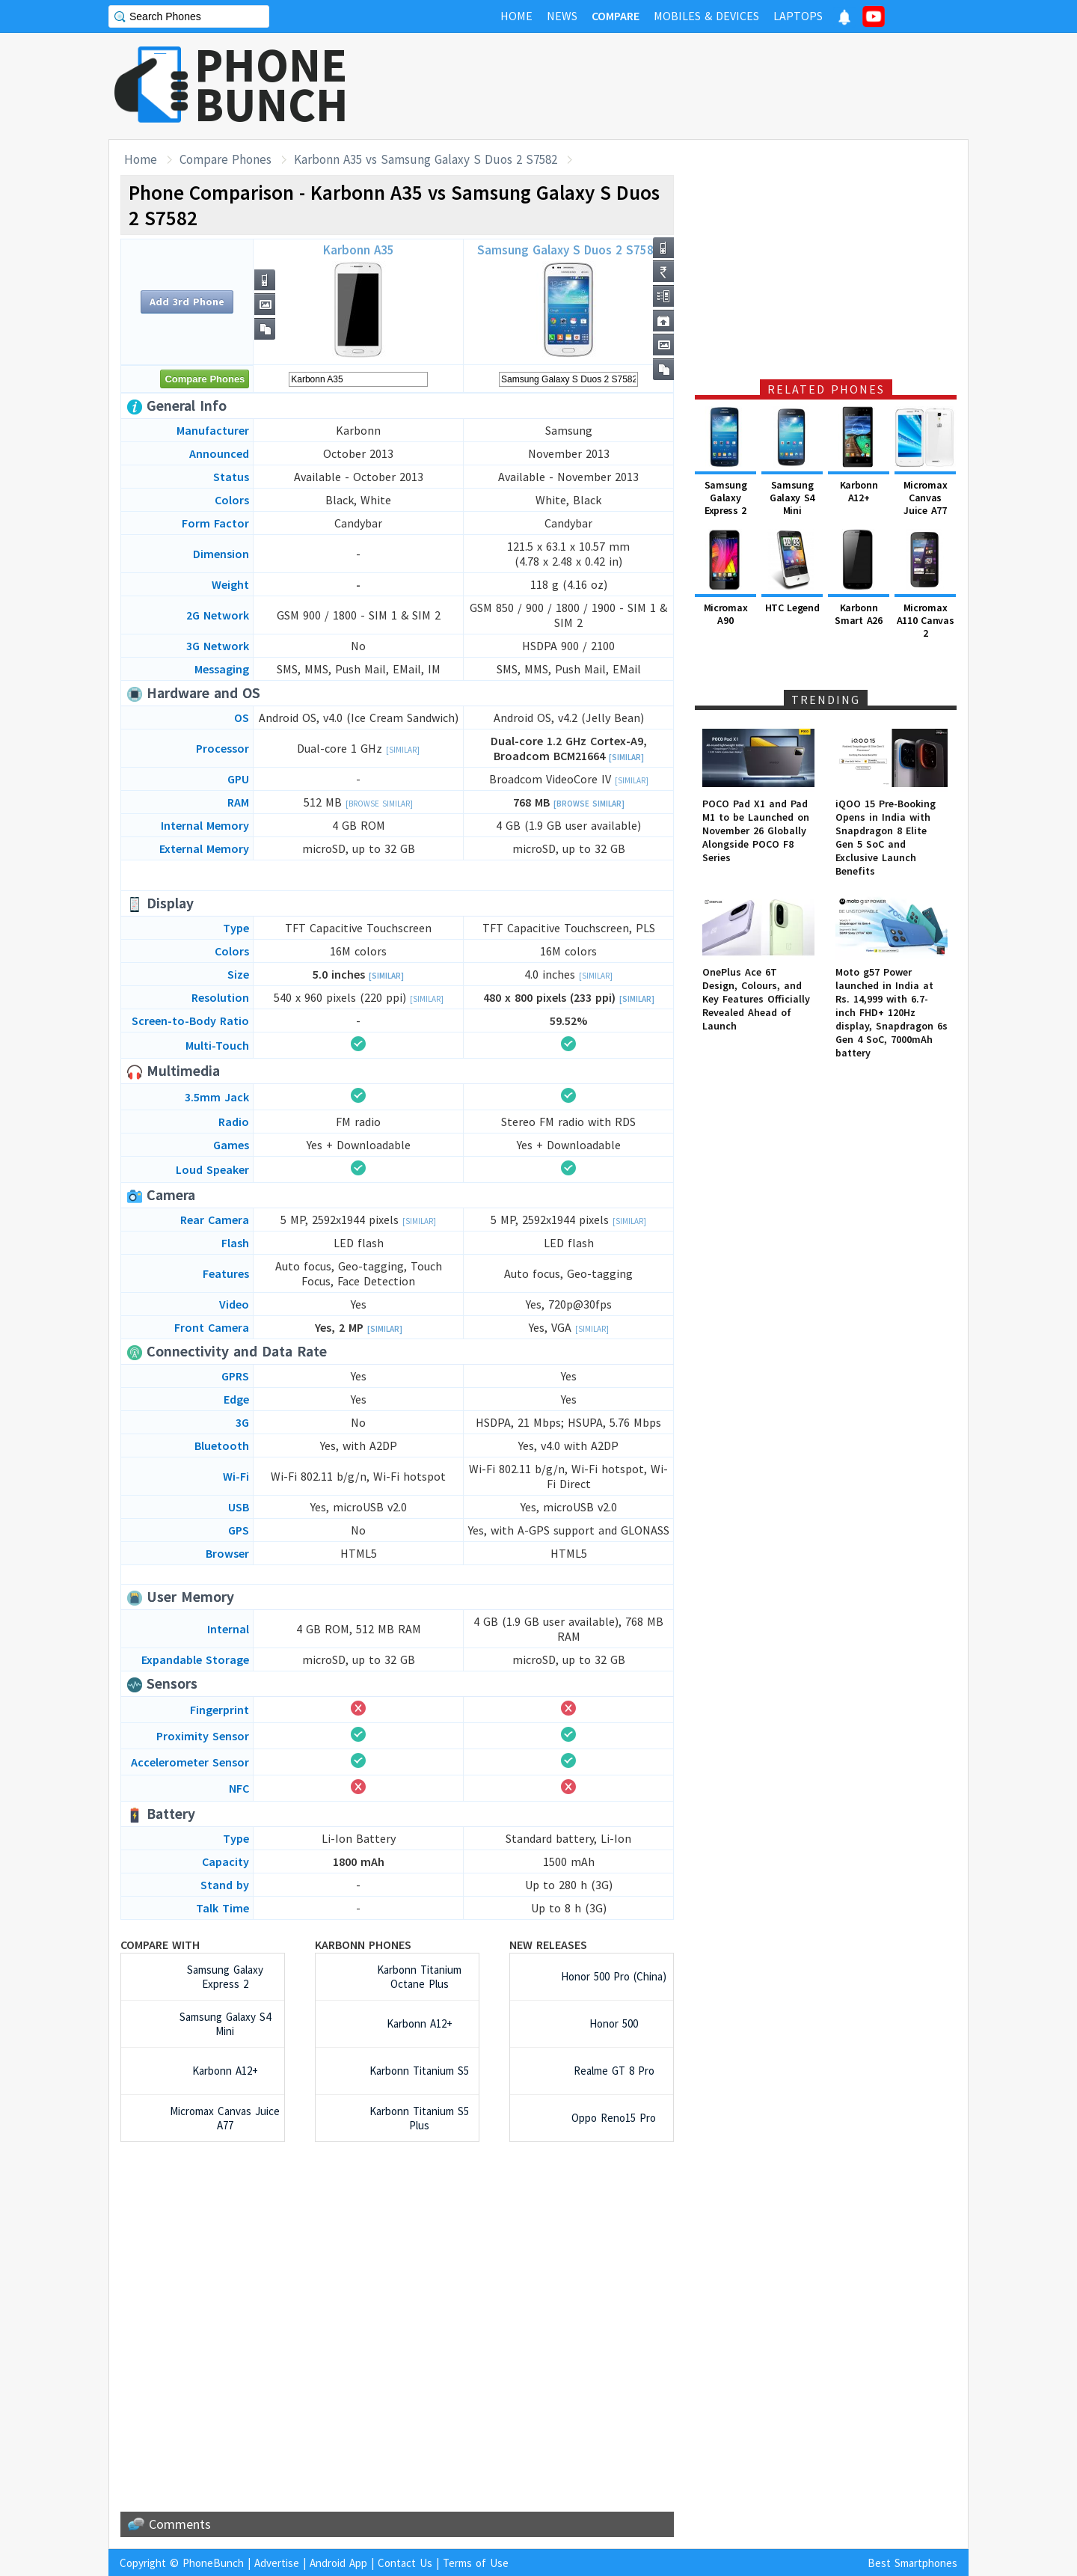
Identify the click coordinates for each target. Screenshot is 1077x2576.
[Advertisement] (696, 86)
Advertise (276, 2563)
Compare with (160, 1944)
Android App (338, 2563)
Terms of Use (476, 2563)
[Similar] (403, 749)
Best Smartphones (912, 2563)
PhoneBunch (213, 2563)
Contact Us (405, 2563)
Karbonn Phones (363, 1944)
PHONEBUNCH (271, 84)
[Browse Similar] (379, 803)
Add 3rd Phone (187, 301)
